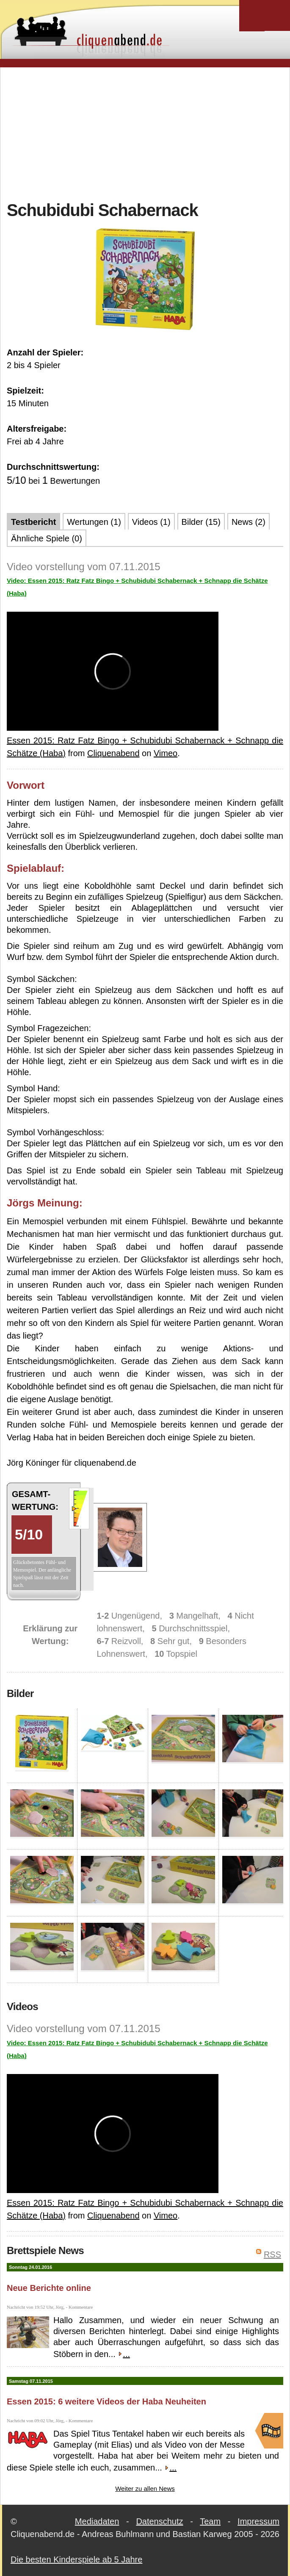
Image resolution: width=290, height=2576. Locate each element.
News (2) (248, 522)
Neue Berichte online (49, 2288)
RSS (272, 2254)
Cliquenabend (113, 753)
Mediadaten (97, 2521)
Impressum (258, 2521)
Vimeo (165, 753)
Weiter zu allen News (145, 2488)
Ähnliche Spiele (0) (46, 538)
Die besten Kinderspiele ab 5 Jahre (76, 2559)
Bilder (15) (201, 522)
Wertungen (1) (94, 522)
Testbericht (33, 522)
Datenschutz (159, 2521)
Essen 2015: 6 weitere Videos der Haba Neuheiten (106, 2401)
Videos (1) (151, 522)
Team (210, 2521)
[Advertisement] (148, 133)
